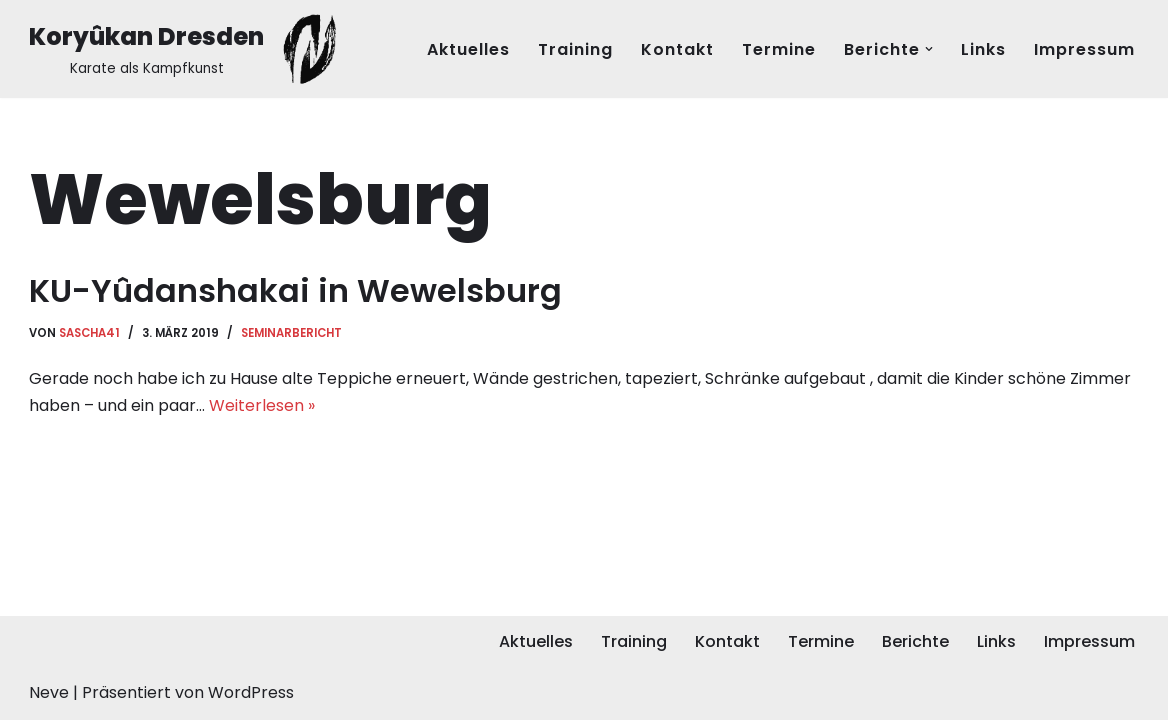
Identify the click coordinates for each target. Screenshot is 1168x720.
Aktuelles (468, 49)
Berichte (915, 641)
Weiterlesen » (262, 405)
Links (983, 49)
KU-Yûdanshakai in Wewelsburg (295, 290)
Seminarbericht (291, 333)
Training (575, 49)
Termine (779, 49)
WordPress (251, 692)
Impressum (1084, 49)
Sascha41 (89, 333)
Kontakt (677, 49)
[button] (929, 49)
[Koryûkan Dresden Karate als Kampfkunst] (187, 49)
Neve (49, 692)
